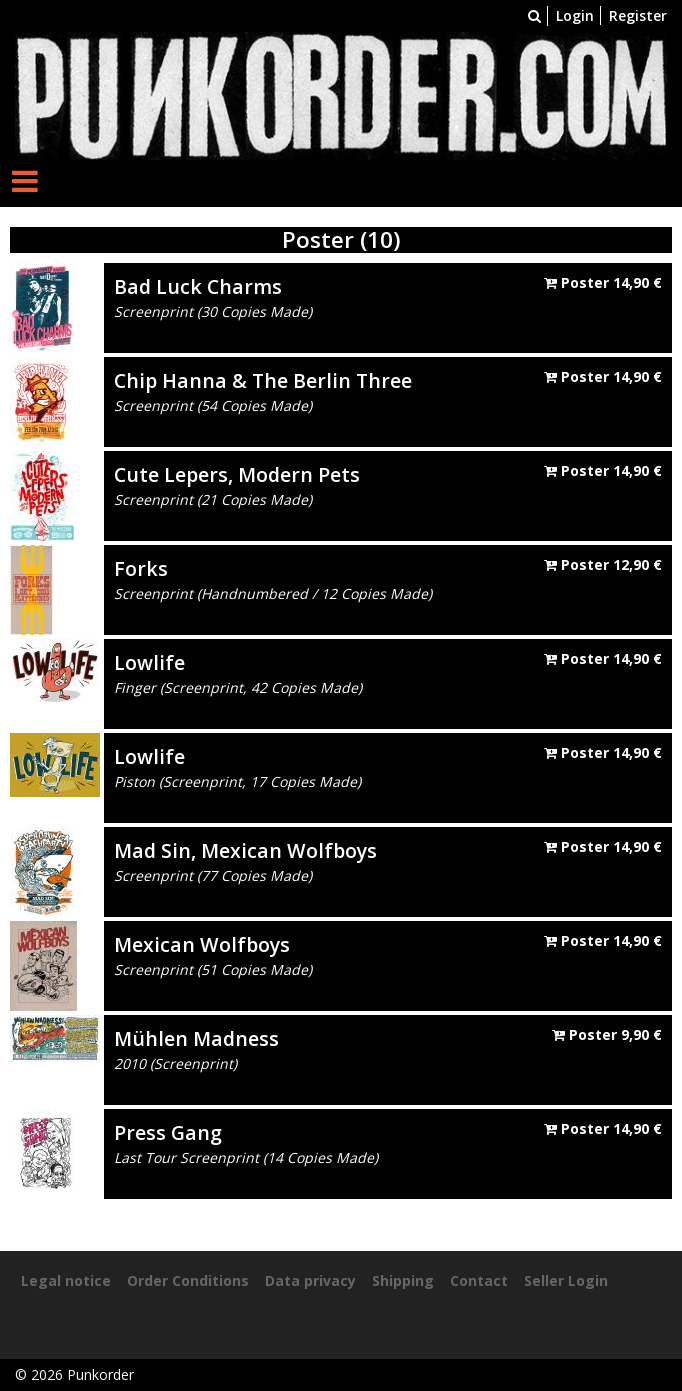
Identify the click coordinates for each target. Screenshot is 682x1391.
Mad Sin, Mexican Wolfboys (245, 850)
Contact (479, 1280)
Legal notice (66, 1280)
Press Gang (168, 1132)
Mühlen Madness (196, 1038)
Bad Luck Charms (198, 286)
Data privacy (310, 1280)
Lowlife (149, 662)
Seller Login (566, 1280)
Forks (141, 568)
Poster (603, 282)
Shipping (403, 1280)
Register (638, 15)
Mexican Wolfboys (202, 944)
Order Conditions (188, 1280)
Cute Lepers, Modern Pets (237, 474)
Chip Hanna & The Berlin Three (263, 380)
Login (575, 15)
